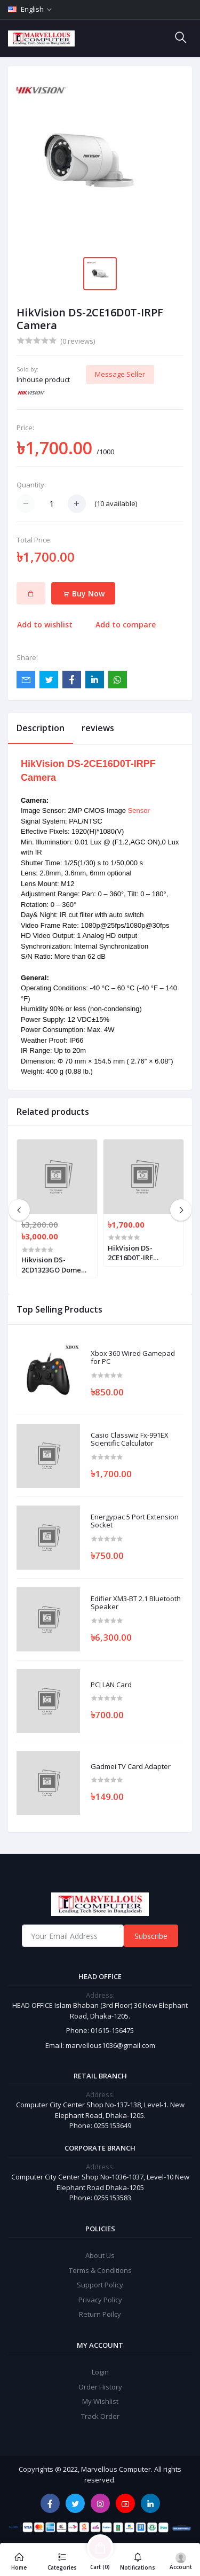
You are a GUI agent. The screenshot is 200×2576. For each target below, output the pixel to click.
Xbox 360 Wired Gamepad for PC (133, 1357)
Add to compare (125, 624)
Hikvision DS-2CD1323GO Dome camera (51, 1264)
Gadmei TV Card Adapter (131, 1767)
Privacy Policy (100, 2300)
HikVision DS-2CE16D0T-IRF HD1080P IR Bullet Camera (137, 1252)
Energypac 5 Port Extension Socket (135, 1521)
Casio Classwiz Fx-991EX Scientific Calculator (130, 1439)
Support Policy (100, 2285)
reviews (98, 728)
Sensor (139, 810)
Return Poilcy (100, 2314)
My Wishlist (100, 2401)
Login (100, 2372)
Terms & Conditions (100, 2270)
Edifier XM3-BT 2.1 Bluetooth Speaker (136, 1603)
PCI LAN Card (111, 1685)
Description (41, 728)
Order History (100, 2387)
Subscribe (150, 1936)
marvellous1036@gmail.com (110, 2045)
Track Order (100, 2416)
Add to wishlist (45, 624)
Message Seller (120, 374)
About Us (100, 2255)
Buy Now (83, 593)
